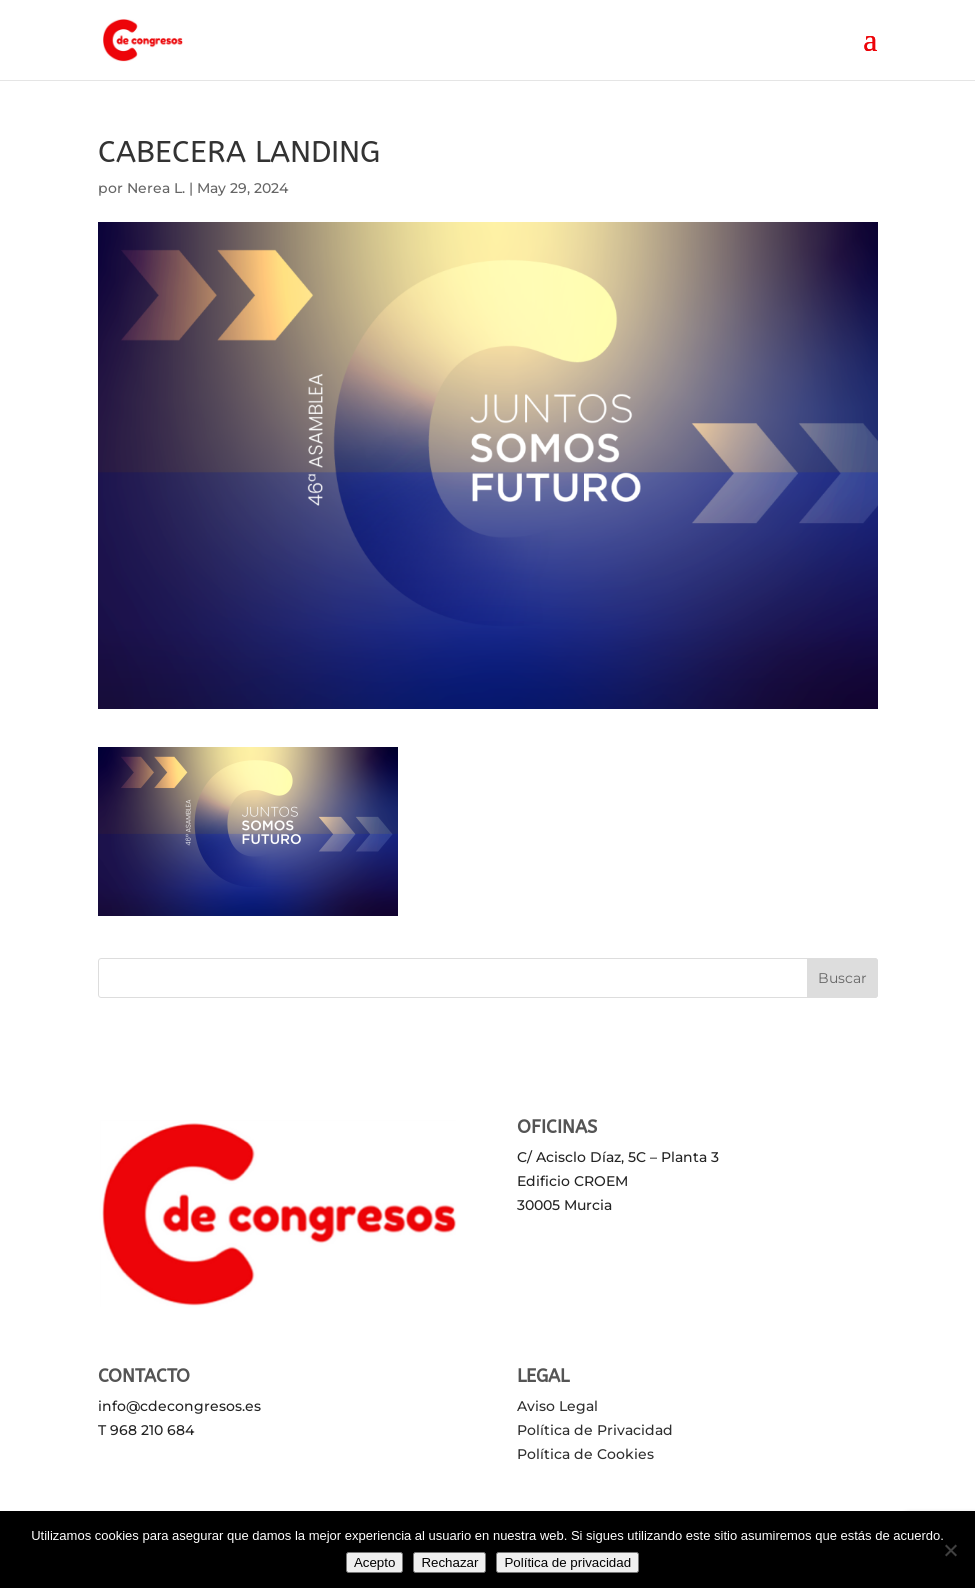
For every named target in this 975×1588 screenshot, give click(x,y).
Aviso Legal (557, 1406)
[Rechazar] (950, 1550)
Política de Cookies (585, 1454)
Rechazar (449, 1562)
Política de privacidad (567, 1562)
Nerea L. (156, 188)
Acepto (375, 1562)
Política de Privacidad (595, 1430)
